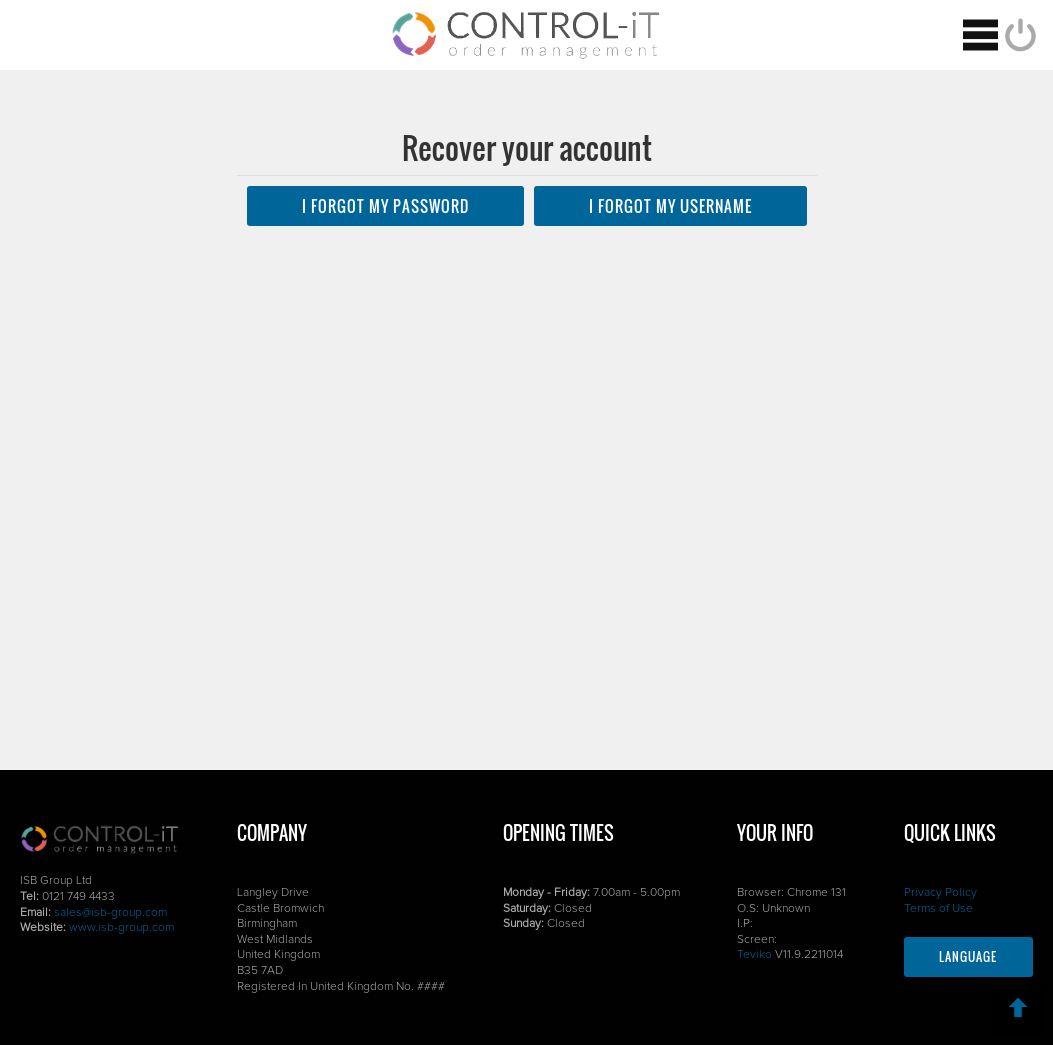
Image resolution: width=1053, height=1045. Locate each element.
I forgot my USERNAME (670, 206)
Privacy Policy (940, 893)
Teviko (754, 955)
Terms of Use (938, 909)
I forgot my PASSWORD (385, 206)
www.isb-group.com (121, 928)
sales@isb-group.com (110, 913)
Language (968, 956)
